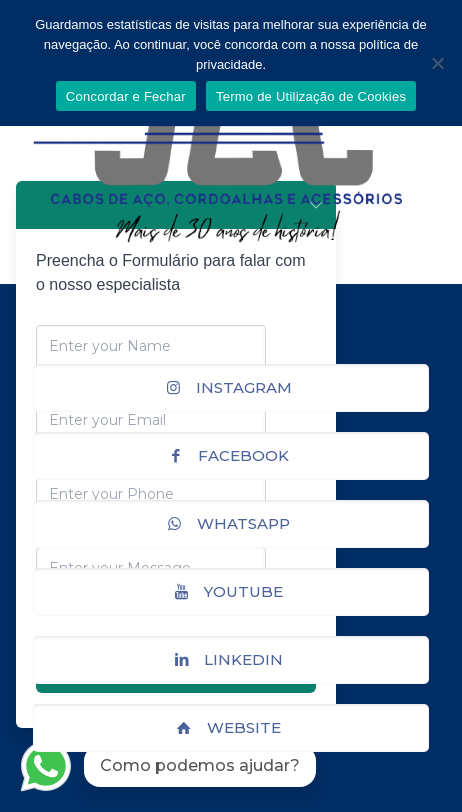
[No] (437, 63)
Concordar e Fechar (126, 96)
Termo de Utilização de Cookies (311, 96)
